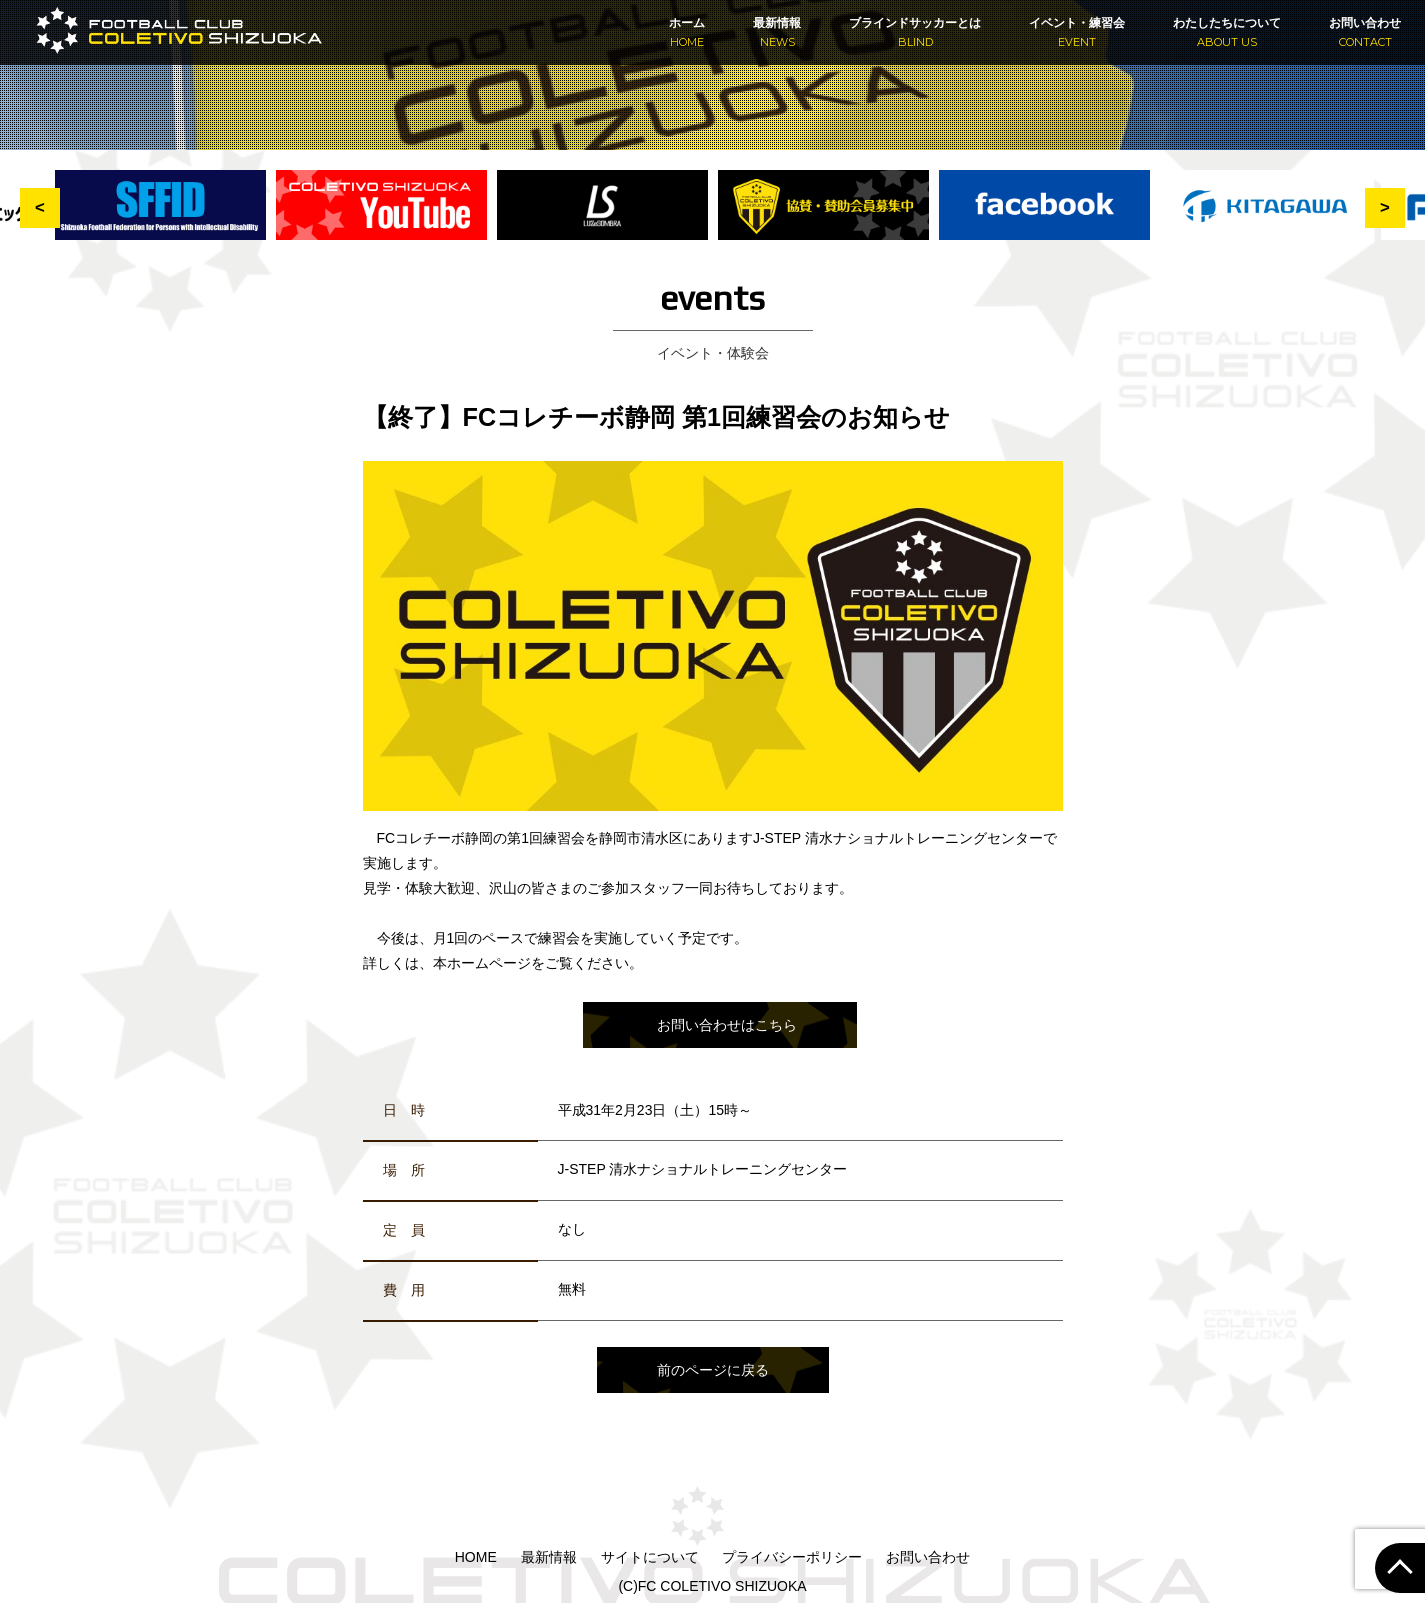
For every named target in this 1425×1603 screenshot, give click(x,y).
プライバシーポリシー (792, 1557)
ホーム (687, 32)
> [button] (1385, 207)
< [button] (40, 207)
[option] (823, 217)
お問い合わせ (1365, 32)
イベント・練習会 (1077, 32)
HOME (476, 1557)
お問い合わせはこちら (727, 1025)
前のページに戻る (713, 1370)
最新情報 (777, 32)
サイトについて (650, 1557)
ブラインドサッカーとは (915, 32)
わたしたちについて (1227, 32)
